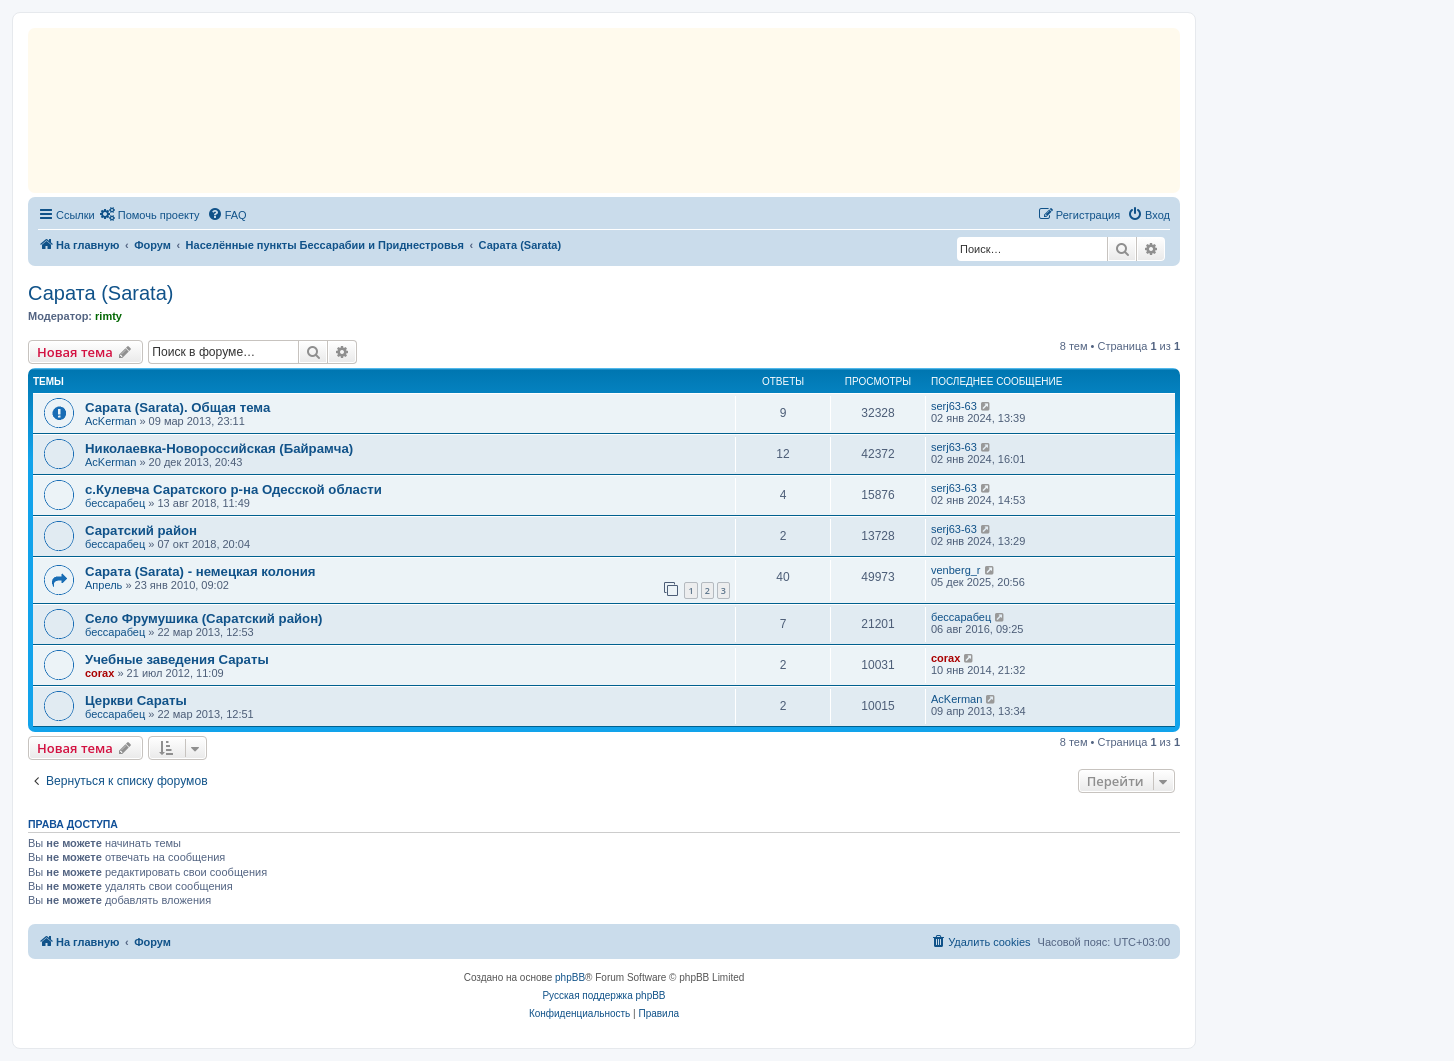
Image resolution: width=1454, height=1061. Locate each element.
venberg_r (956, 570)
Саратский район (141, 530)
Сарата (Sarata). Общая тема (177, 407)
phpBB (570, 977)
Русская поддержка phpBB (603, 995)
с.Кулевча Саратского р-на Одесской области (233, 489)
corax (99, 673)
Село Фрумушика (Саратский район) (204, 618)
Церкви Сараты (136, 700)
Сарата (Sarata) (100, 293)
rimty (108, 316)
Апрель (103, 585)
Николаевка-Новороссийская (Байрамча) (219, 448)
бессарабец (115, 503)
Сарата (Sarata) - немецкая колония (200, 571)
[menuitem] (150, 215)
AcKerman (110, 421)
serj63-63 (954, 406)
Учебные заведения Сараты (177, 659)
